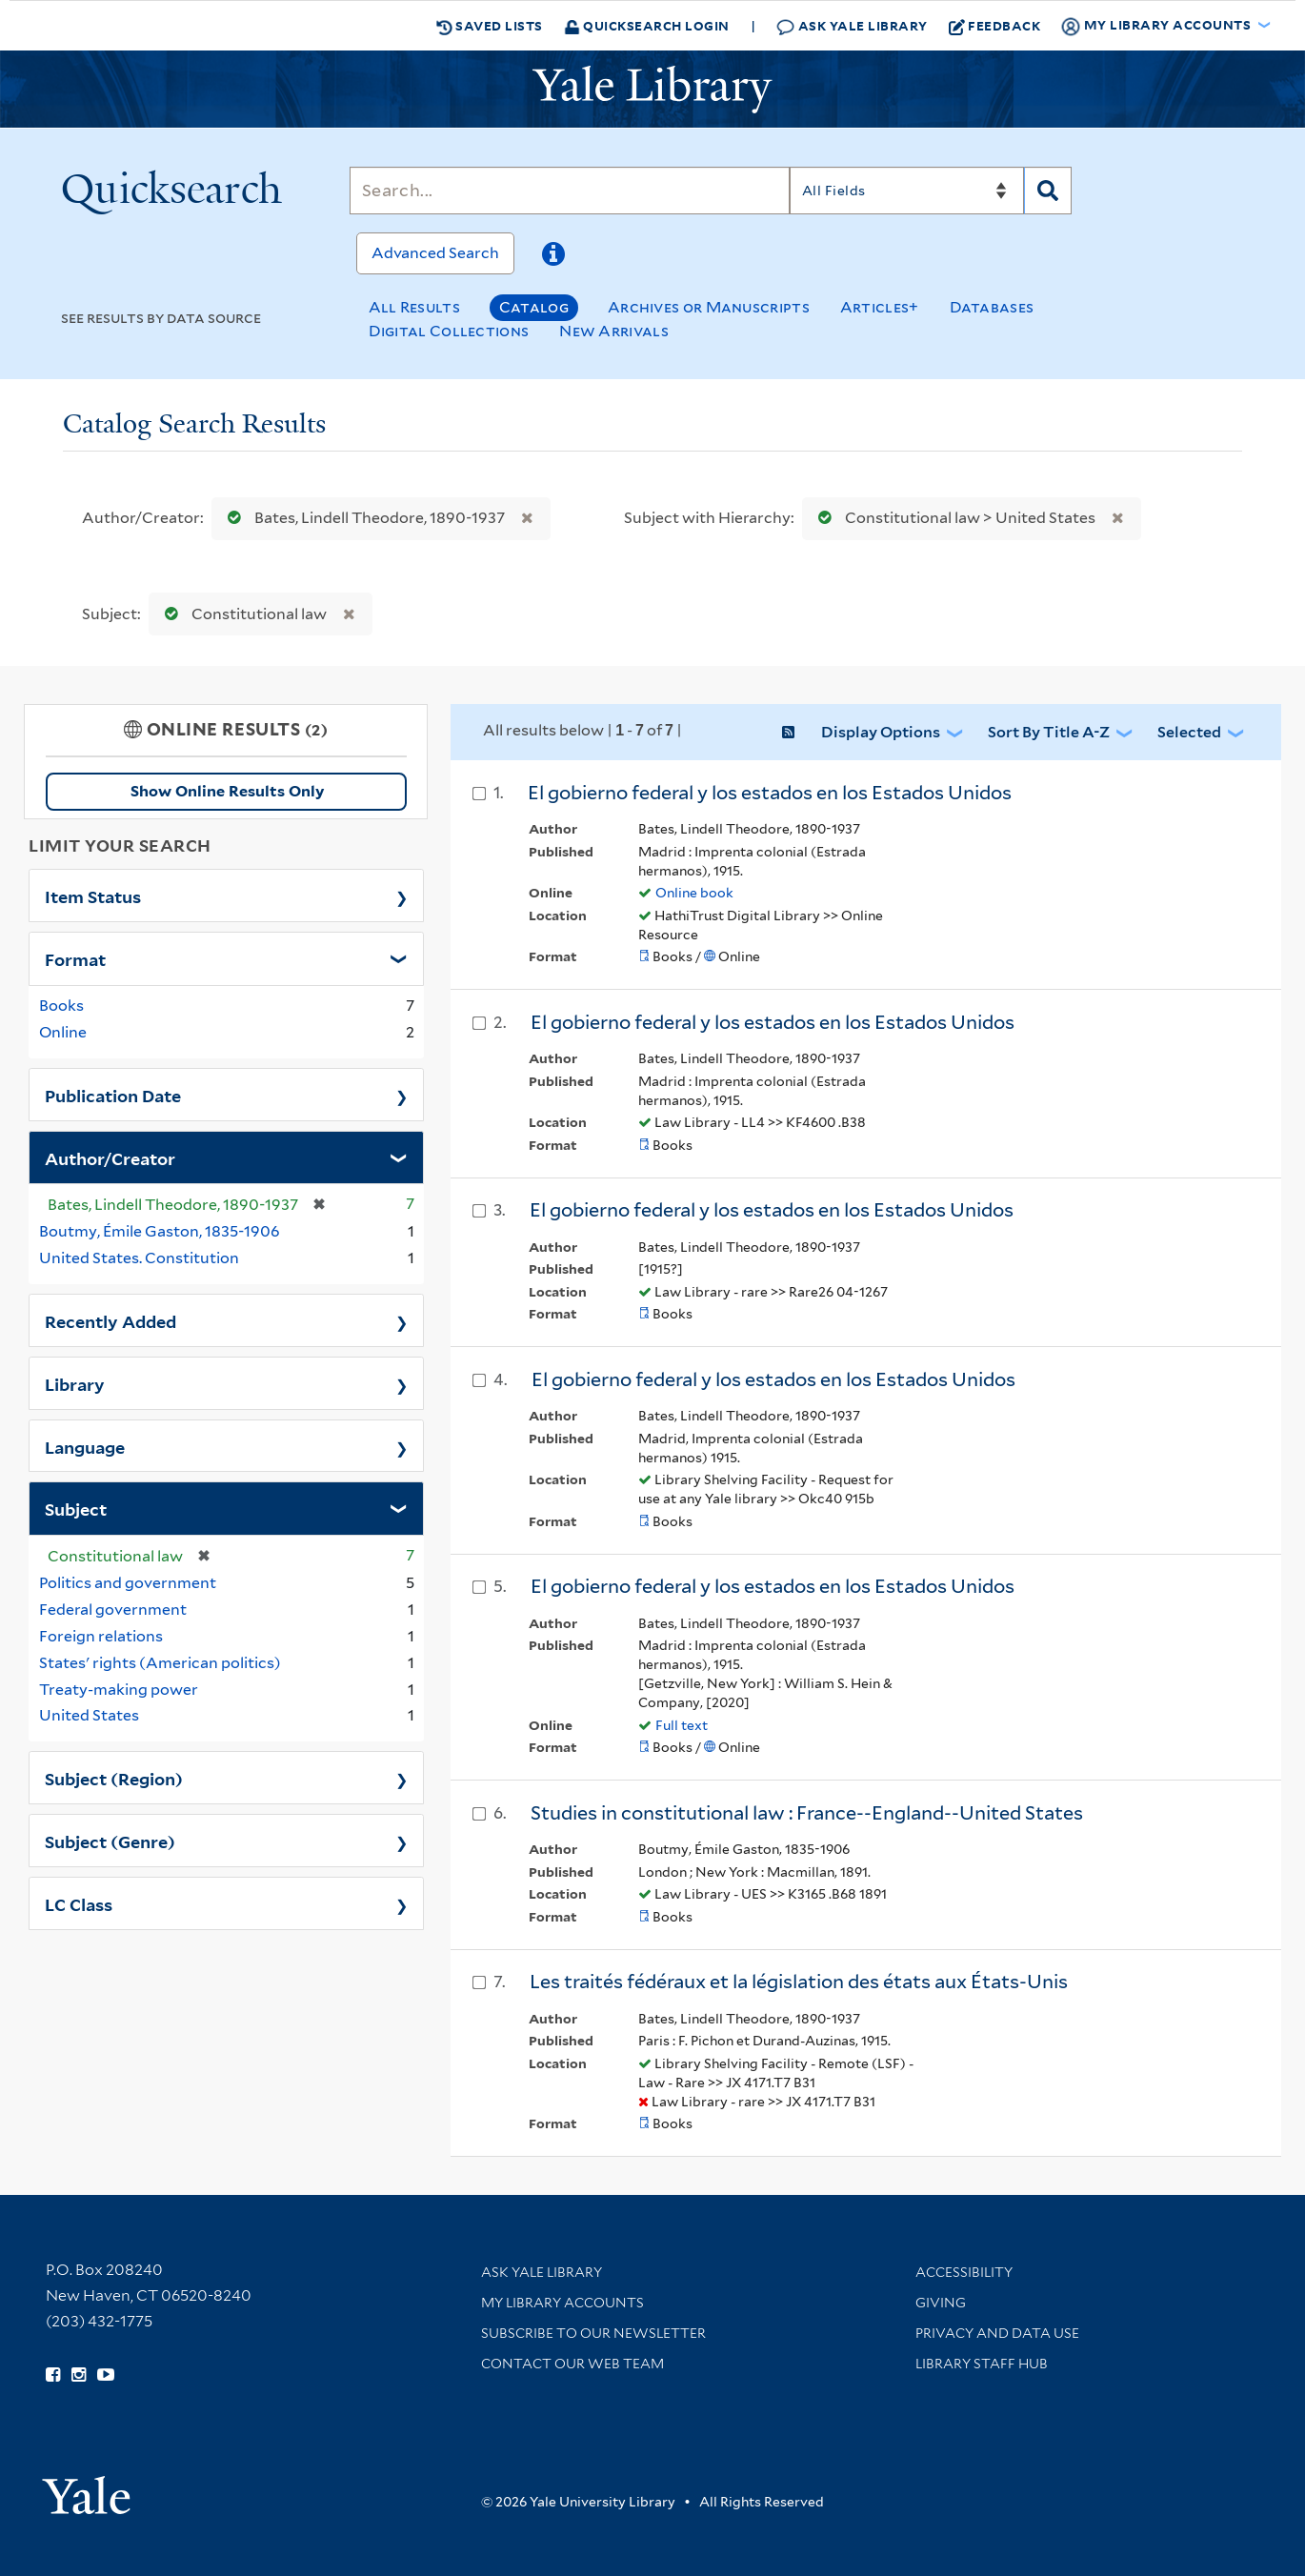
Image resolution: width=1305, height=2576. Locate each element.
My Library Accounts (562, 2302)
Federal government (113, 1609)
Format (75, 958)
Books (61, 1005)
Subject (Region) (114, 1777)
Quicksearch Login (647, 25)
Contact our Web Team (572, 2363)
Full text (681, 1725)
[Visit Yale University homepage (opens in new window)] (86, 2489)
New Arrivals (614, 331)
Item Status (93, 895)
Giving (940, 2302)
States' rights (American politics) (160, 1663)
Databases (992, 307)
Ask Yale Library (852, 26)
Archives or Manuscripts (709, 307)
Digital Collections (449, 331)
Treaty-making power (118, 1689)
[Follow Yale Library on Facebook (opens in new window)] (53, 2375)
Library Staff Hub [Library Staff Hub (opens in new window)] (981, 2363)
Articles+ (879, 307)
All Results (414, 307)
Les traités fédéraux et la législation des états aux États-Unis (799, 1981)
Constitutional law (241, 614)
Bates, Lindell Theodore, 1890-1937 (362, 518)
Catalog (534, 307)
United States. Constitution (139, 1258)
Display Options (880, 732)
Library (75, 1383)
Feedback (995, 25)
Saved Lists (489, 25)
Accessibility (964, 2272)
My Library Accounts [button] (1157, 25)
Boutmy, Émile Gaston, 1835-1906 (159, 1231)
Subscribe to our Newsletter (593, 2333)
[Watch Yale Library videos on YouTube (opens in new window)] (105, 2375)
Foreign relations (101, 1636)
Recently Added (110, 1320)
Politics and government (127, 1583)
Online (63, 1032)
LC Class (78, 1903)
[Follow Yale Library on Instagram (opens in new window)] (78, 2375)
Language (85, 1446)
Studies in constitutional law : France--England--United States (807, 1812)
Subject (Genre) (110, 1840)
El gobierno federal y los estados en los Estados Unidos (770, 792)
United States (89, 1715)
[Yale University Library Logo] (652, 89)
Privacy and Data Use (997, 2333)
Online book (694, 892)
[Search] (570, 190)
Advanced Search (435, 253)
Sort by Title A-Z (1049, 732)
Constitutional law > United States (952, 518)
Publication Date (113, 1094)
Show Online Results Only (227, 791)
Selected (1189, 732)
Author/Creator (110, 1157)
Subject (76, 1508)
